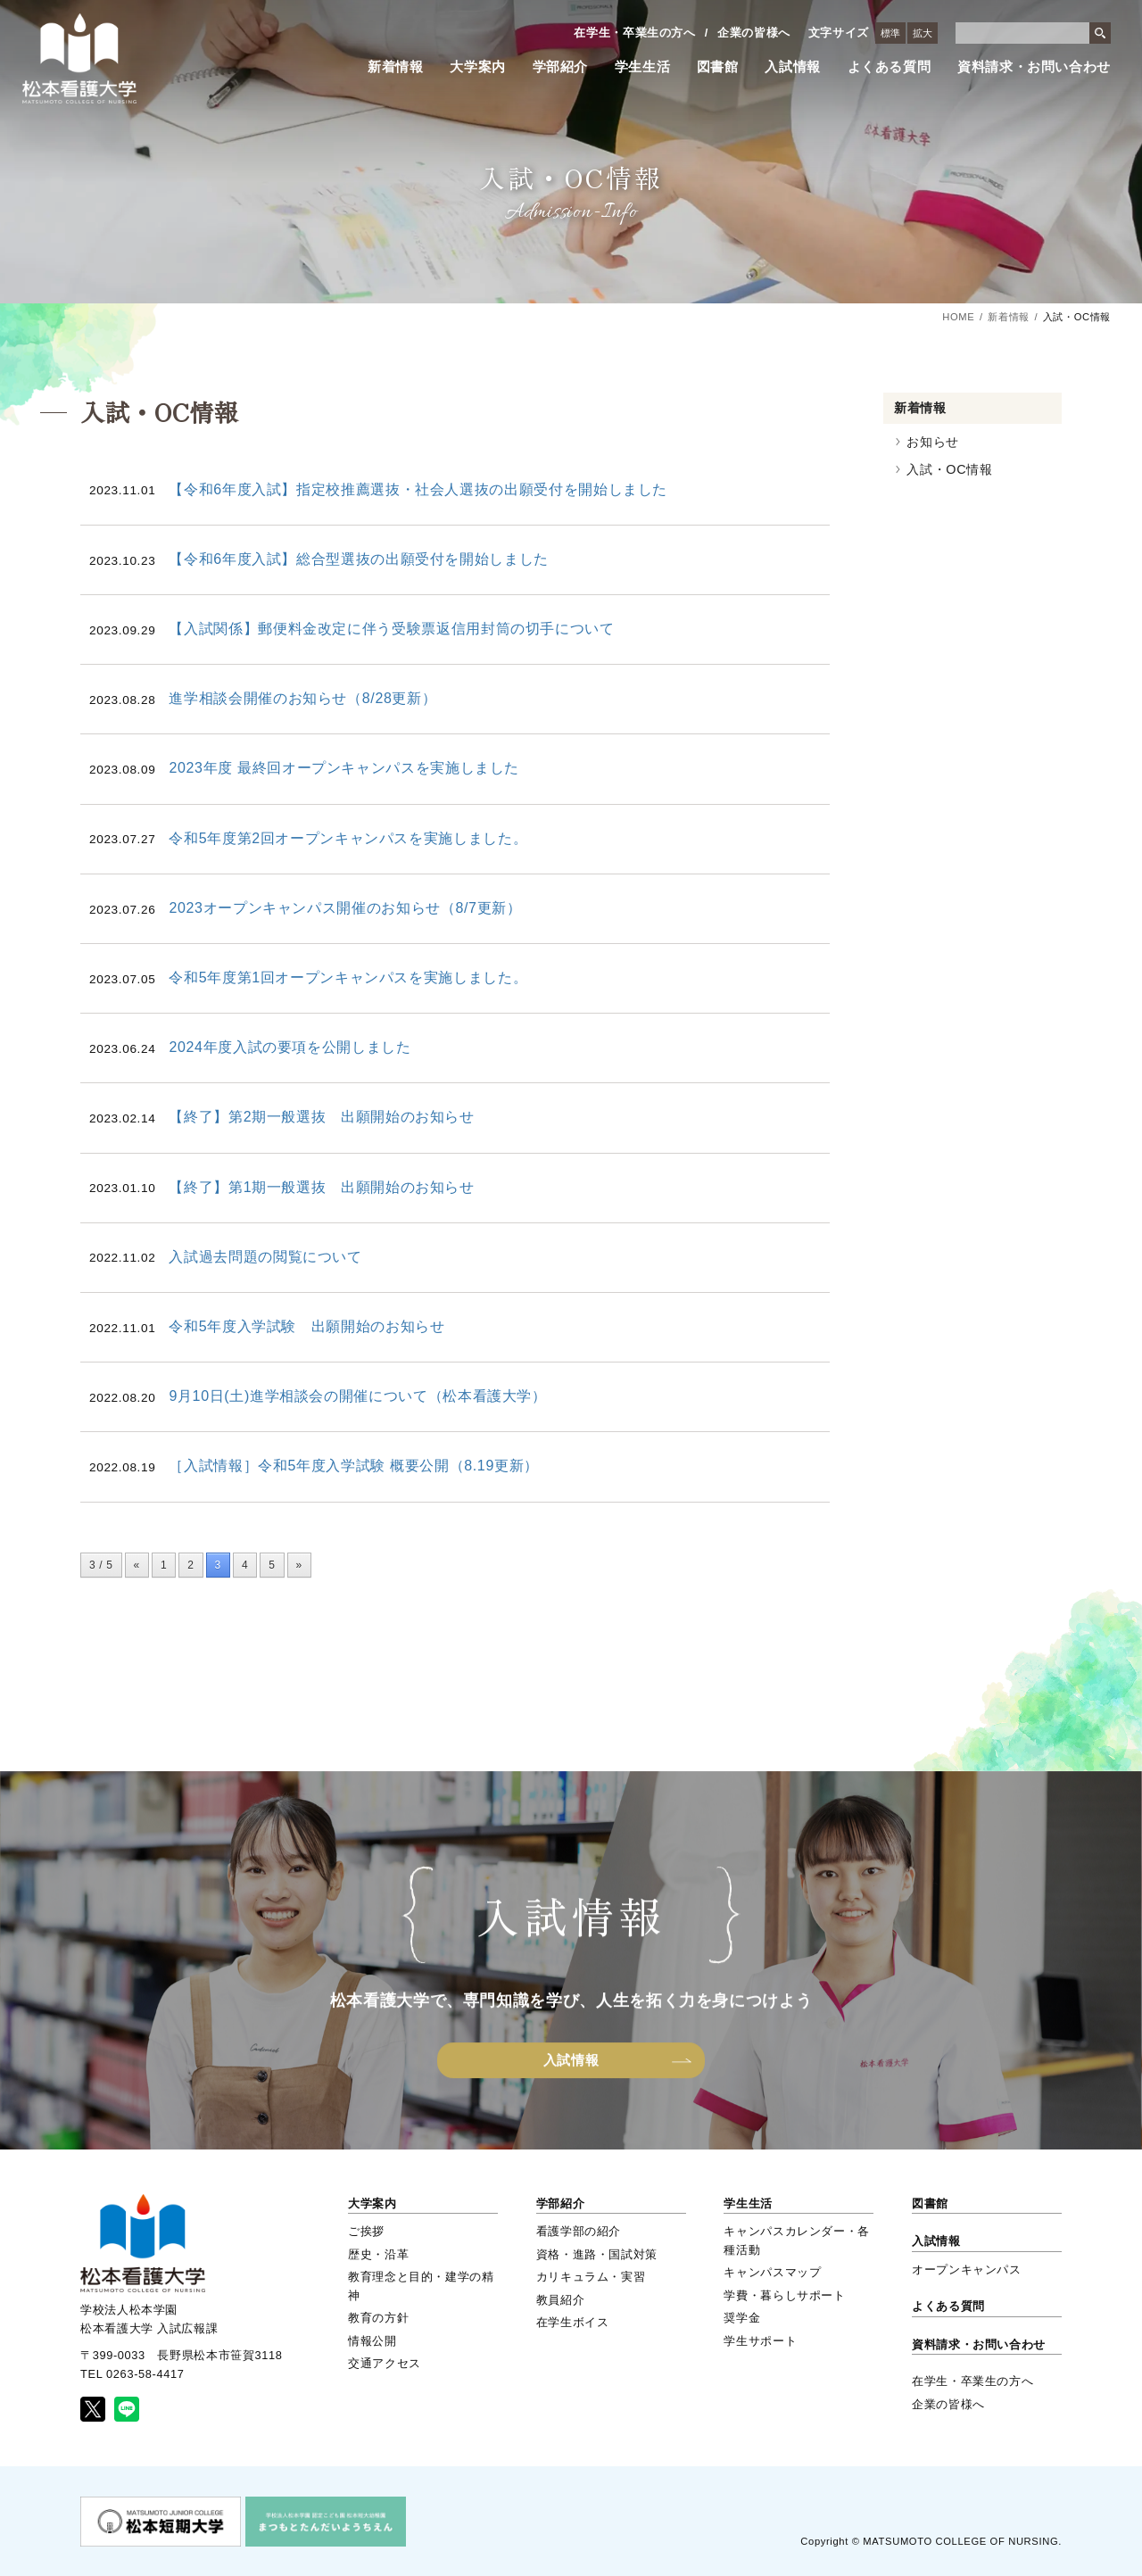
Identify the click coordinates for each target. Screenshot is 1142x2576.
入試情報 (793, 67)
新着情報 (396, 67)
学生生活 (643, 67)
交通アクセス (384, 2363)
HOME (958, 316)
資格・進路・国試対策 (597, 2254)
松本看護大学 (79, 58)
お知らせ (932, 442)
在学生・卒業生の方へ (634, 32)
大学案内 (478, 67)
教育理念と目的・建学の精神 (421, 2285)
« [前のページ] (137, 1565)
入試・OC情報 (949, 469)
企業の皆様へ (753, 32)
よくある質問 (889, 67)
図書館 (718, 67)
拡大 (922, 33)
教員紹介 (560, 2300)
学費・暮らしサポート (784, 2295)
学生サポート (760, 2341)
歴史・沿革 (378, 2254)
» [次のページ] (299, 1565)
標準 (890, 33)
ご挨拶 (366, 2231)
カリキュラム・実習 (591, 2276)
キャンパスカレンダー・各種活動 (797, 2240)
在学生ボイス (572, 2322)
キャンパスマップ (772, 2272)
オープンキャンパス (967, 2269)
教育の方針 (378, 2317)
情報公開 (372, 2341)
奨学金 (742, 2317)
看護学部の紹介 (578, 2231)
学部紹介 (561, 67)
